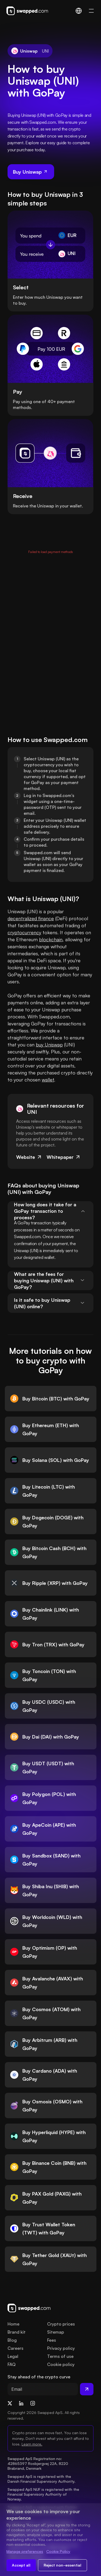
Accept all (21, 2565)
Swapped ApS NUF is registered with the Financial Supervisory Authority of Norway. (44, 2494)
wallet (48, 1080)
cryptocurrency (24, 932)
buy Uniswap (49, 1044)
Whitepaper (64, 1157)
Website (29, 1157)
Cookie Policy (58, 2551)
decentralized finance (31, 918)
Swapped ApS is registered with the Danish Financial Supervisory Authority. (41, 2479)
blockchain (50, 939)
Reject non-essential (62, 2565)
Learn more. (32, 2444)
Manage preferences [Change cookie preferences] (24, 2551)
